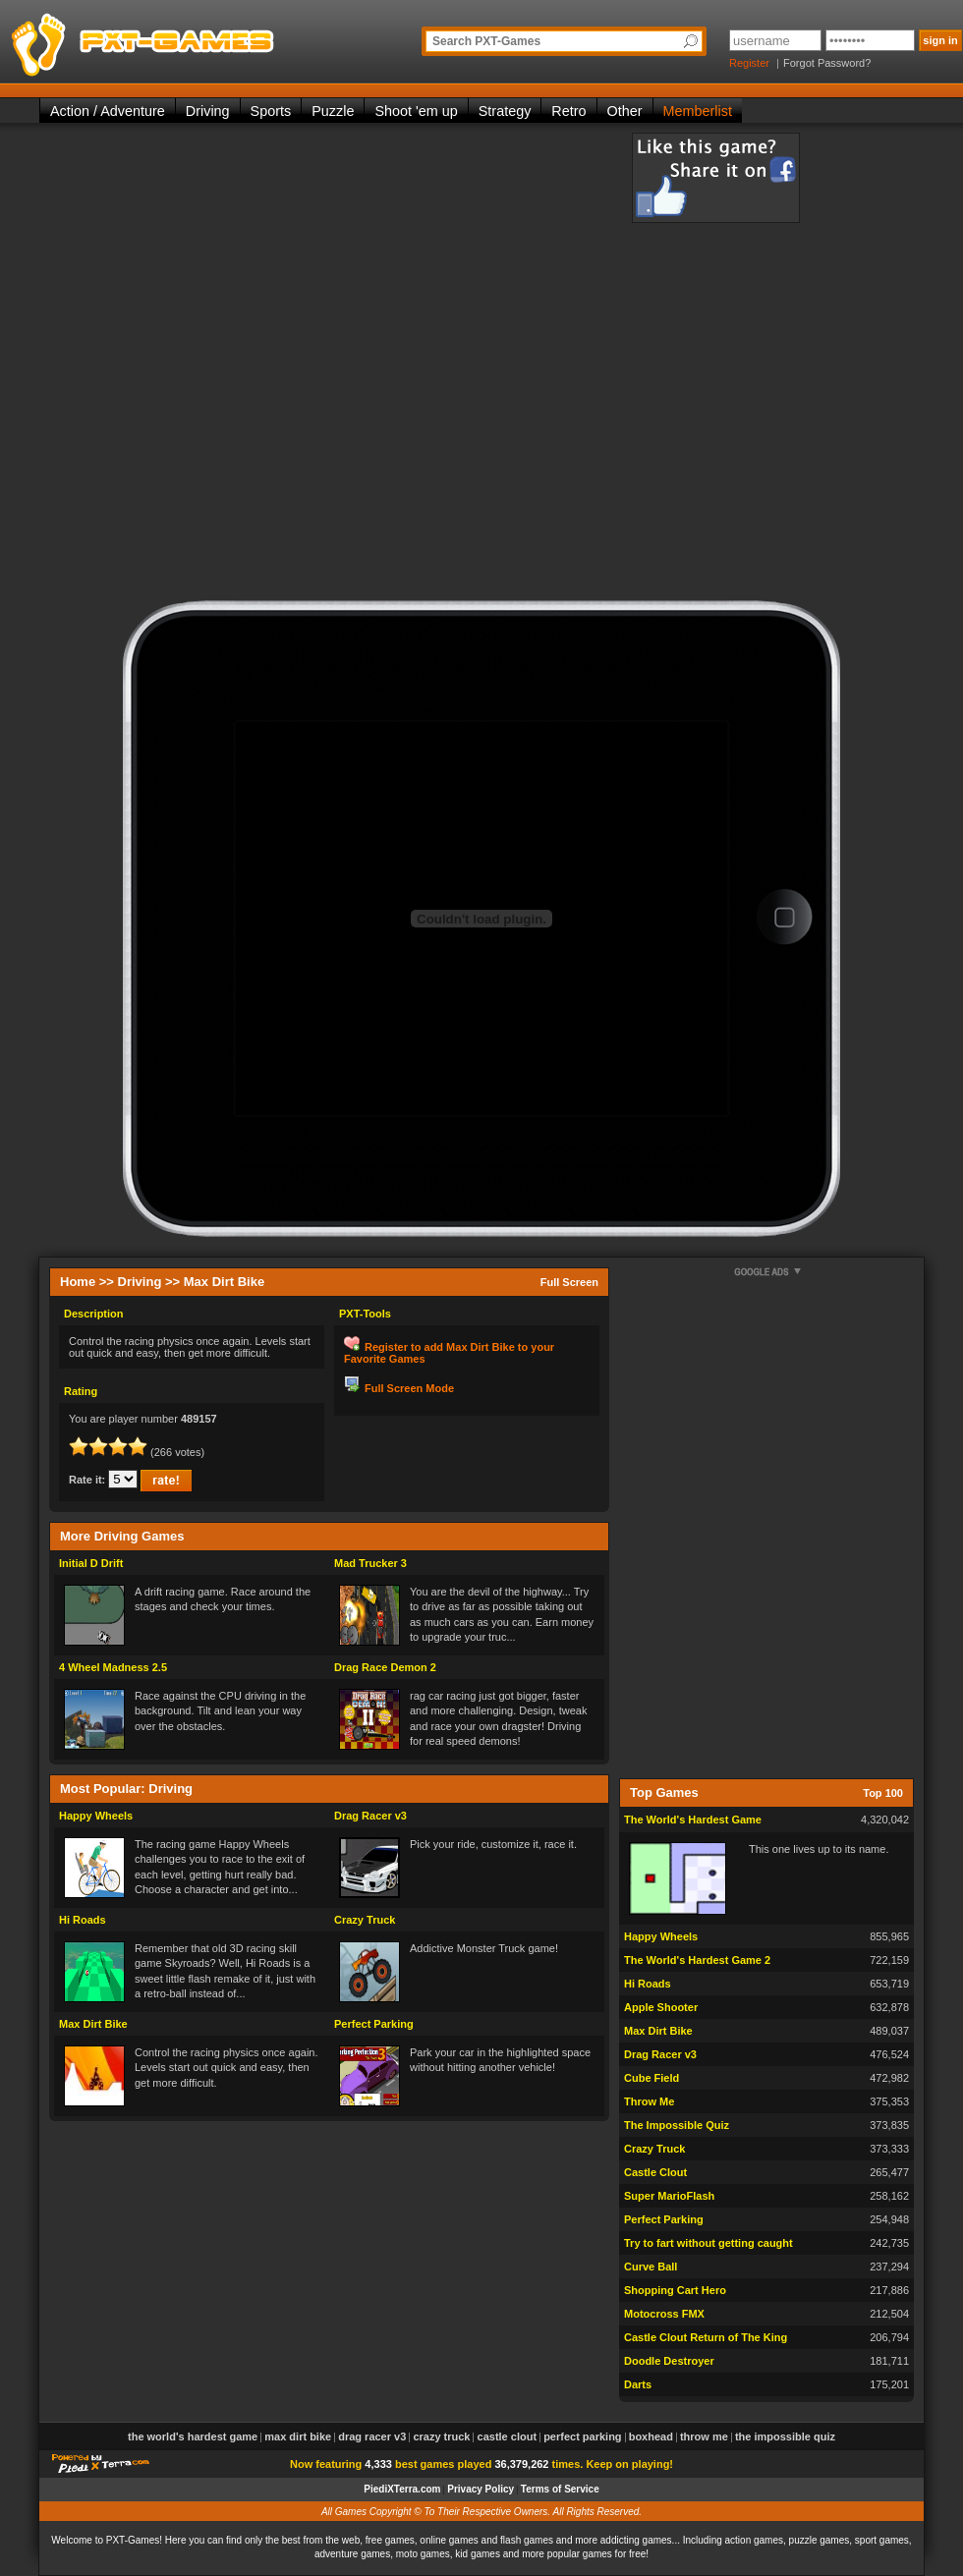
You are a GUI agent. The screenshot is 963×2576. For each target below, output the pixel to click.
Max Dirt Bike (93, 2024)
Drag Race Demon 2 (385, 1667)
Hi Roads (82, 1920)
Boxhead (651, 2436)
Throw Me (649, 2101)
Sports (271, 111)
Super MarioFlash (669, 2196)
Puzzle (333, 111)
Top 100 (883, 1793)
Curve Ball (650, 2266)
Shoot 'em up (415, 111)
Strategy (505, 111)
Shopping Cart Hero (675, 2290)
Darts (637, 2384)
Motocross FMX (664, 2314)
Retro (568, 111)
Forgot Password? (827, 63)
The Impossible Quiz (676, 2125)
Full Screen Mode (409, 1388)
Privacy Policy (480, 2489)
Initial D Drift (91, 1563)
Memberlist (697, 111)
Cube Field (651, 2078)
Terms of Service (560, 2489)
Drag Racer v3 (370, 1815)
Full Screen (569, 1282)
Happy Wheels (96, 1815)
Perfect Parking (374, 2024)
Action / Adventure (107, 111)
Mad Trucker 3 (370, 1563)
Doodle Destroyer (669, 2361)
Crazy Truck (364, 1920)
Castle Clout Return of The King (705, 2337)
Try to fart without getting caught (708, 2243)
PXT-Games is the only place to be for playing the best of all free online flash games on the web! (188, 39)
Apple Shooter (661, 2007)
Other (625, 111)
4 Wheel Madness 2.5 (113, 1667)
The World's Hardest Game (693, 1819)
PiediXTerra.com (402, 2489)
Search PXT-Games (486, 41)
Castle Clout (655, 2172)
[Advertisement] (273, 366)
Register (749, 63)
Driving (208, 111)
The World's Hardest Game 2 (697, 1960)
